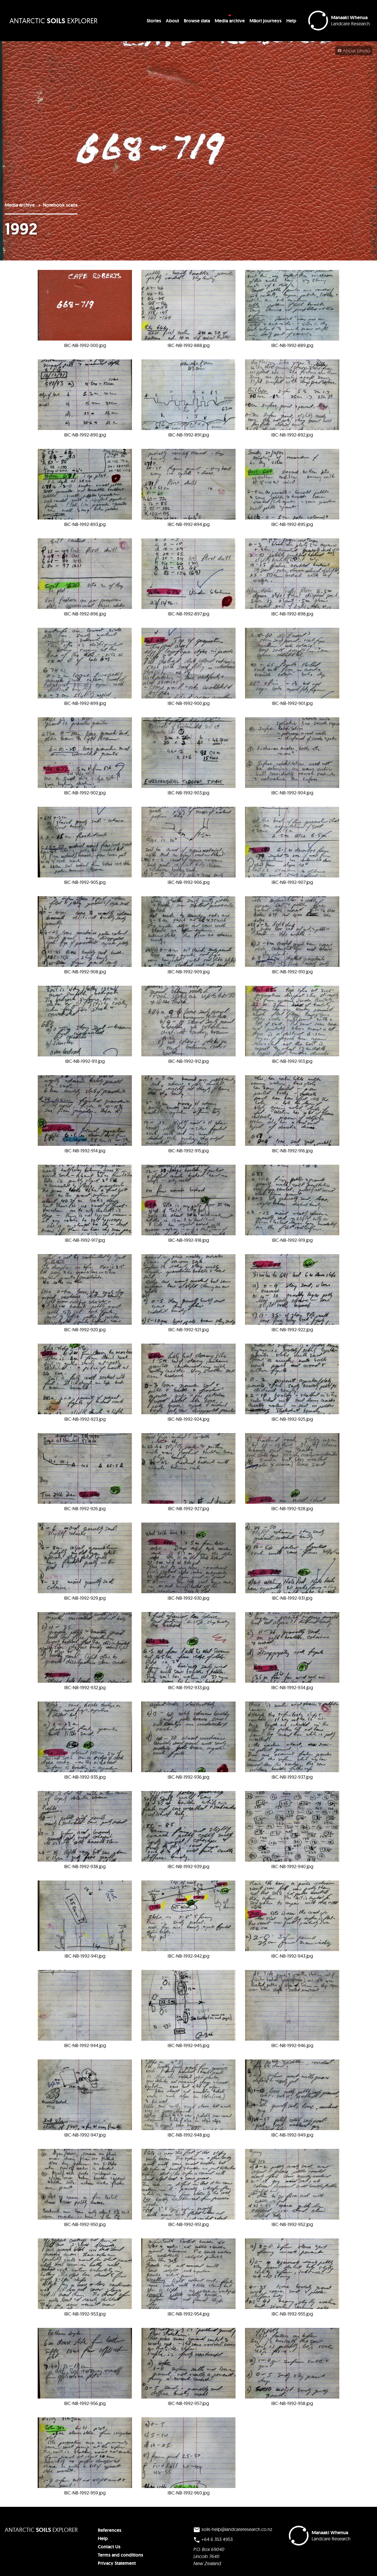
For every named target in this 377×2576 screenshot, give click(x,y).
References (109, 2530)
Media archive (230, 21)
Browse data (197, 21)
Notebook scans (60, 205)
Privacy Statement (117, 2563)
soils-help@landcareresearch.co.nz (232, 2529)
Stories (154, 21)
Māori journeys (265, 21)
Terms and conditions (120, 2555)
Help (291, 21)
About (172, 21)
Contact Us (109, 2547)
